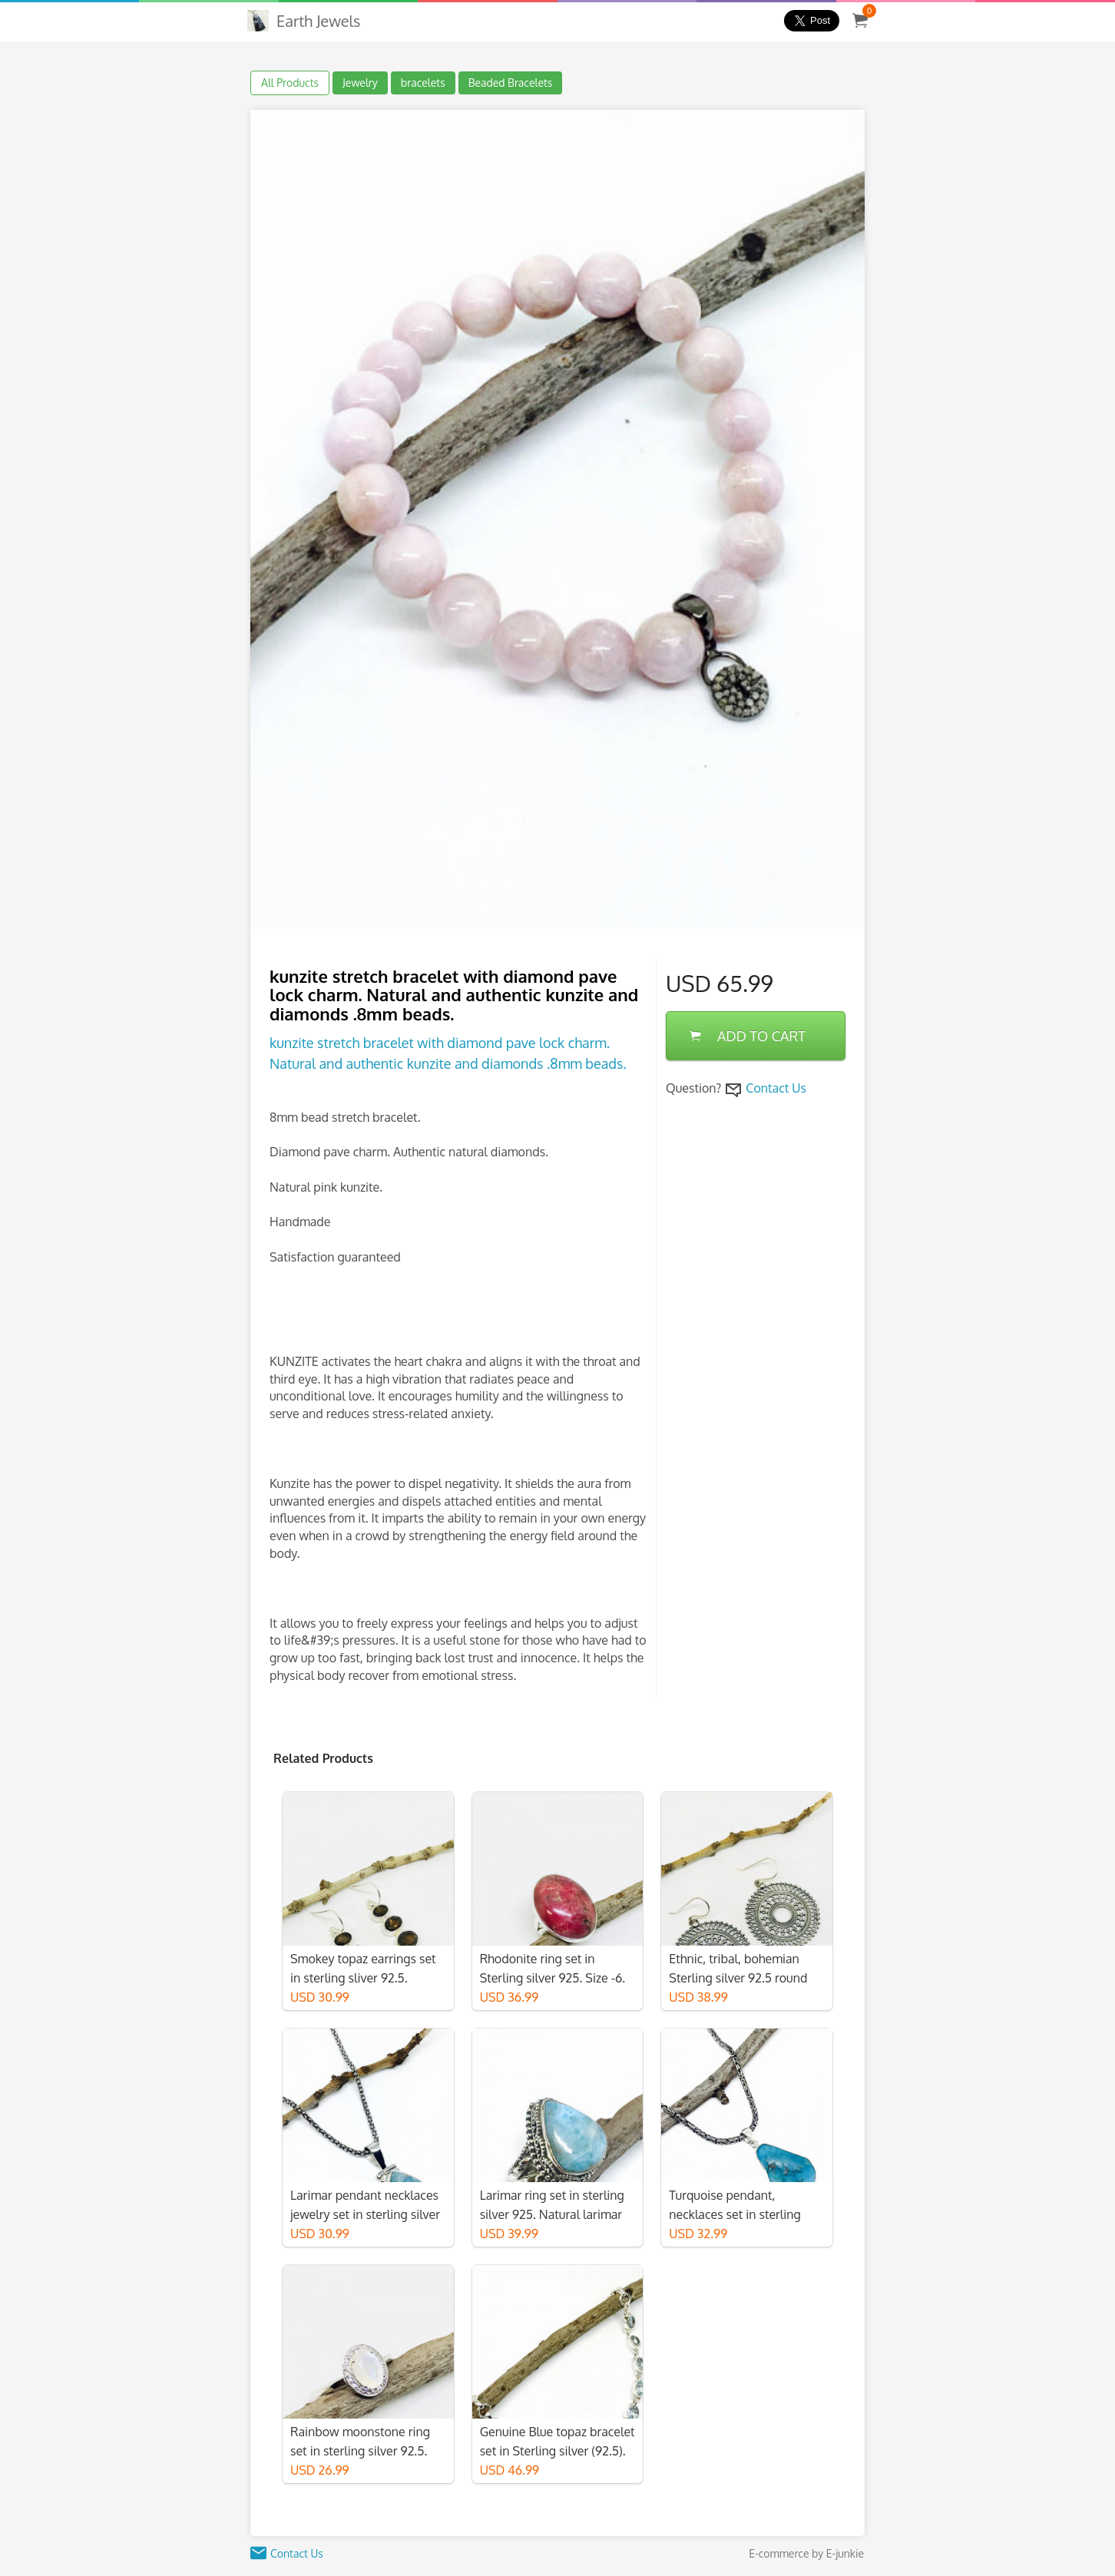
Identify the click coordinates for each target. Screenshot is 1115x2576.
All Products (290, 82)
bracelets (423, 82)
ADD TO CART (748, 1035)
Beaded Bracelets (510, 82)
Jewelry (360, 82)
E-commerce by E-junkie (806, 2553)
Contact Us (776, 1088)
